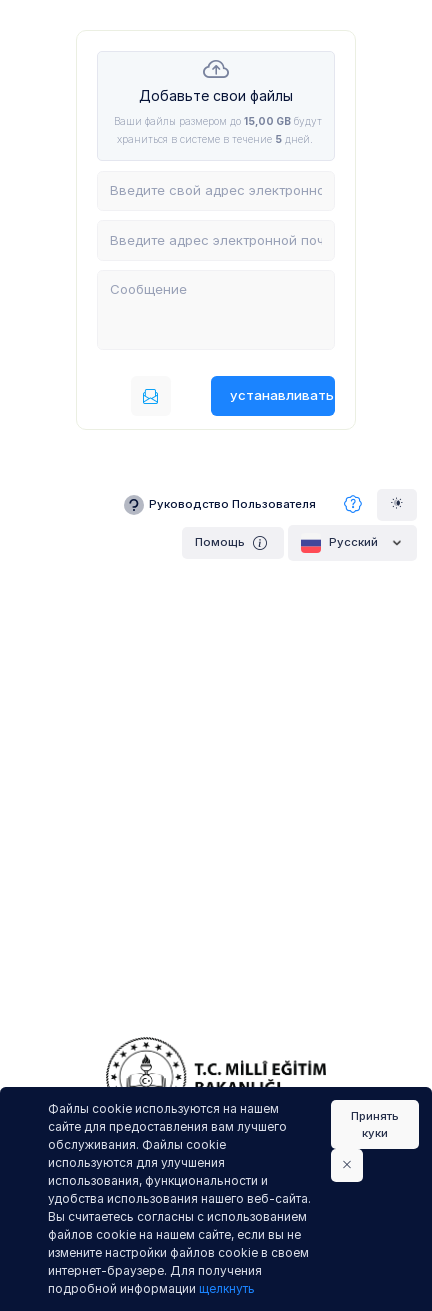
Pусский (352, 543)
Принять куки (375, 1124)
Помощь (233, 542)
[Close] (347, 1165)
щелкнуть (227, 1288)
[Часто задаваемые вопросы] (353, 505)
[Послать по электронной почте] (151, 396)
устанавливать (282, 395)
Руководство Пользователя (219, 505)
